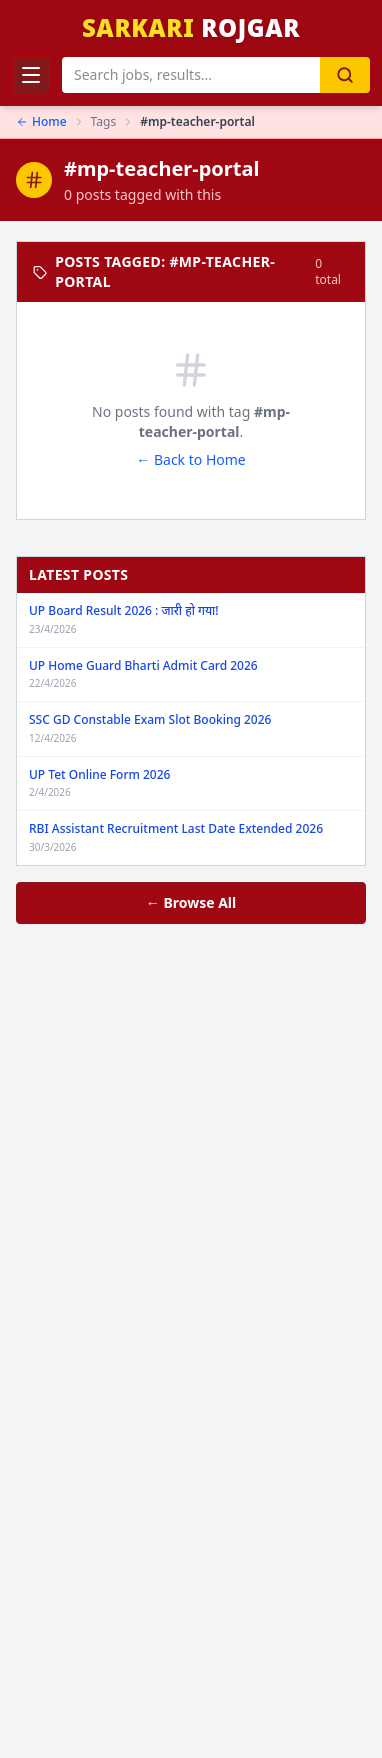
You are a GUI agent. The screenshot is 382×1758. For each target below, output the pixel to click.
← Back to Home (190, 459)
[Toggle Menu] (31, 75)
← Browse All (191, 902)
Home (41, 122)
